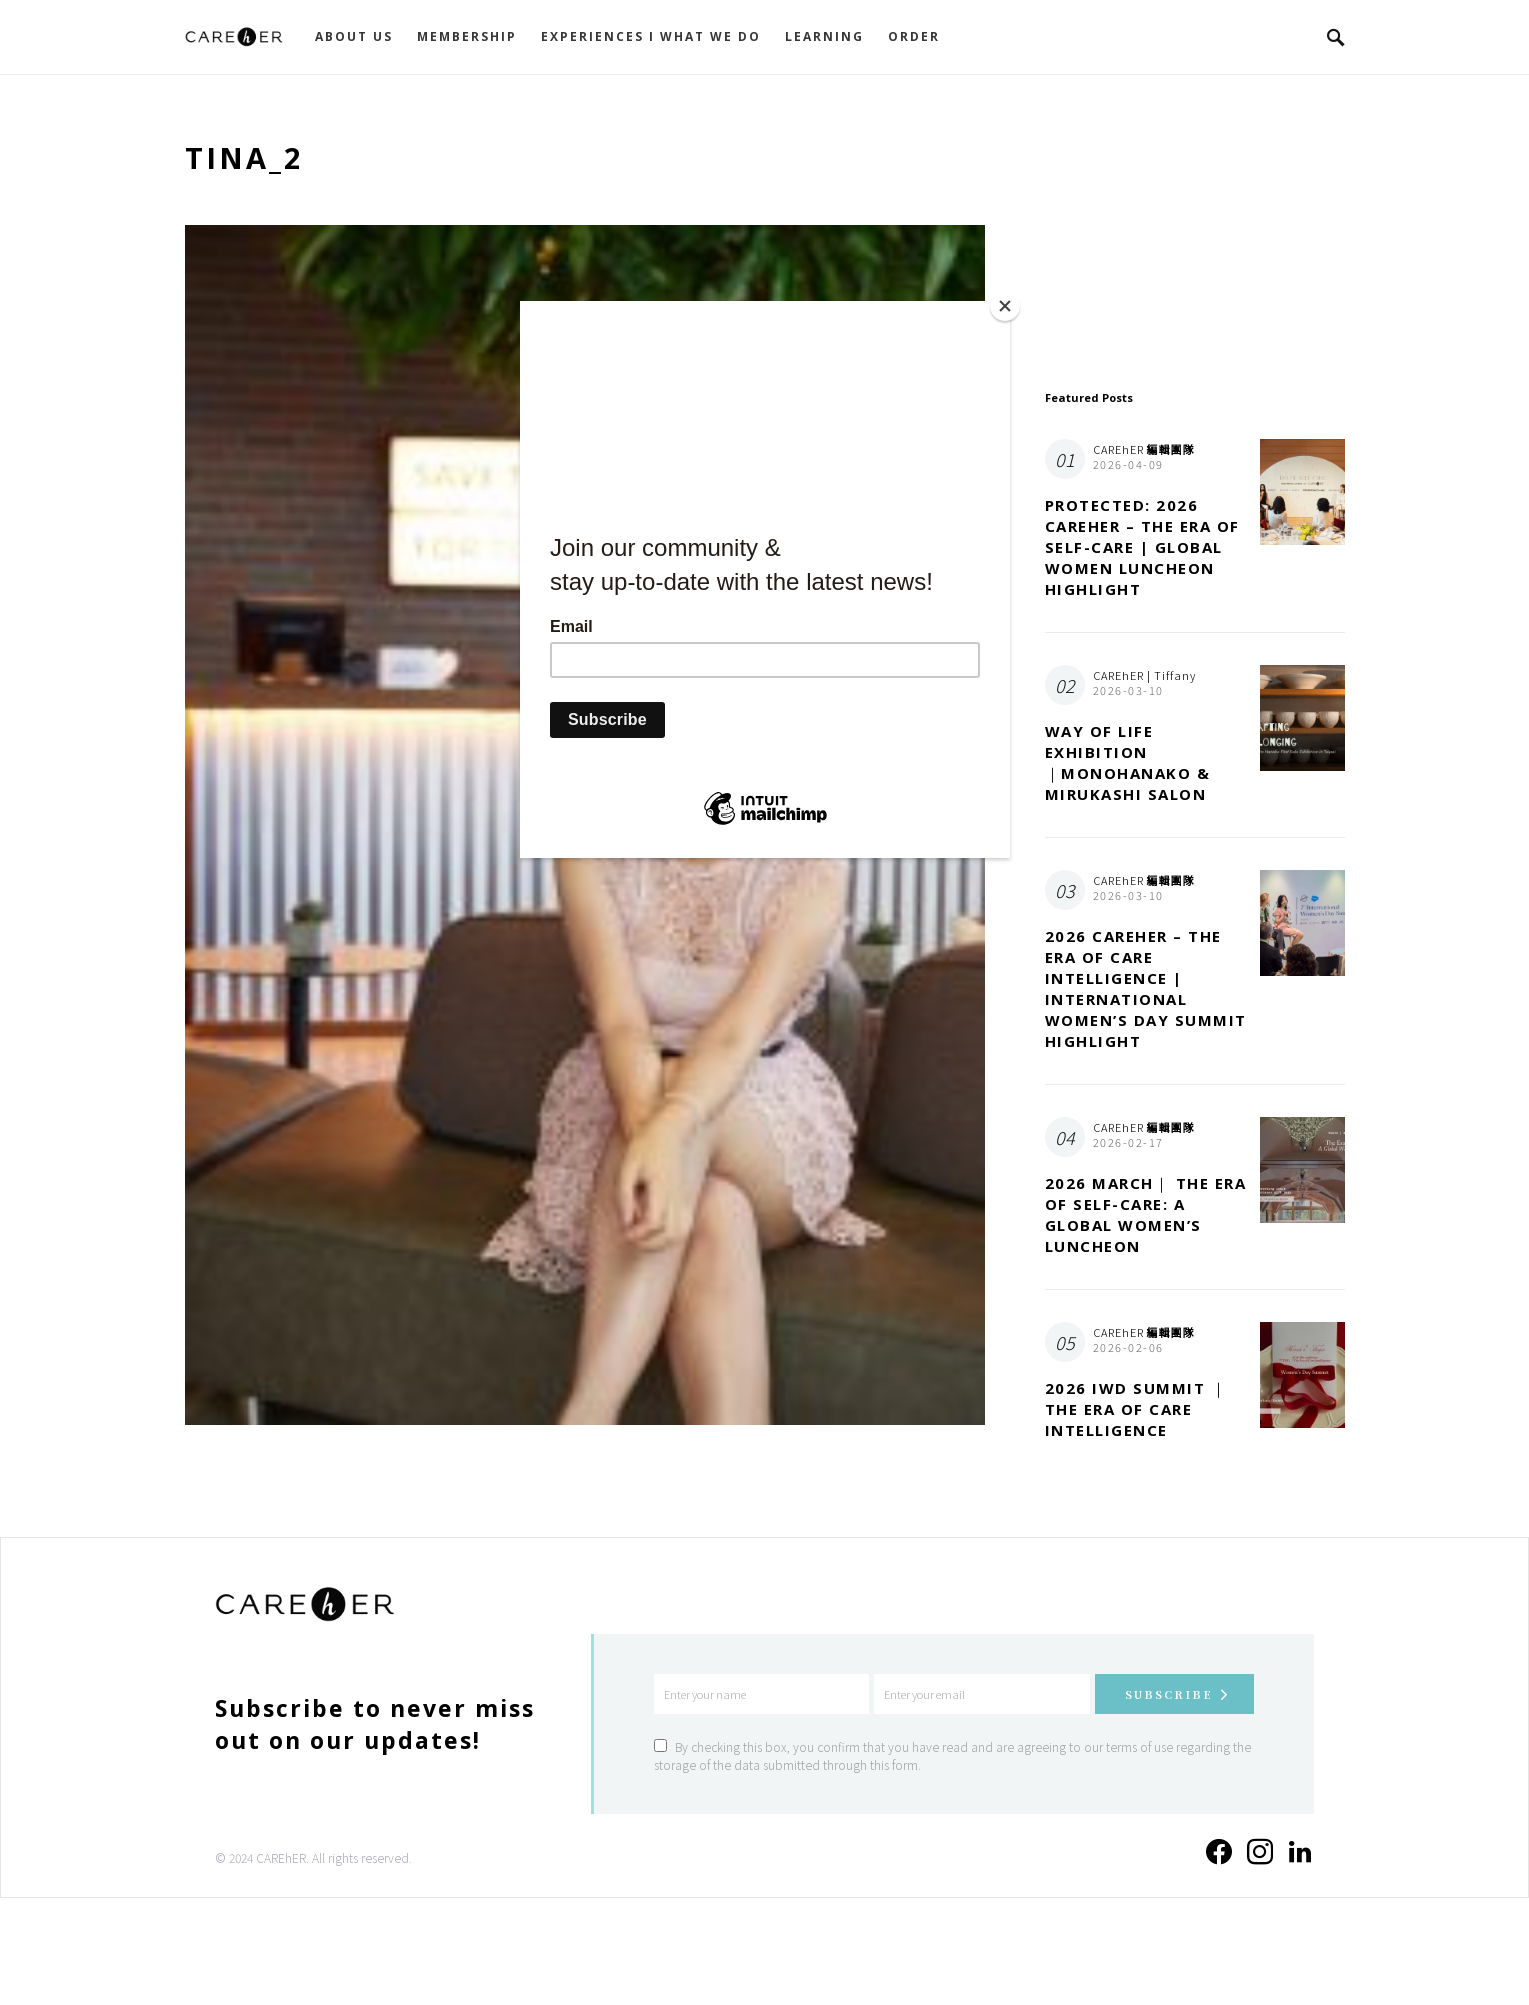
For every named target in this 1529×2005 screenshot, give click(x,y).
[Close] (1005, 306)
